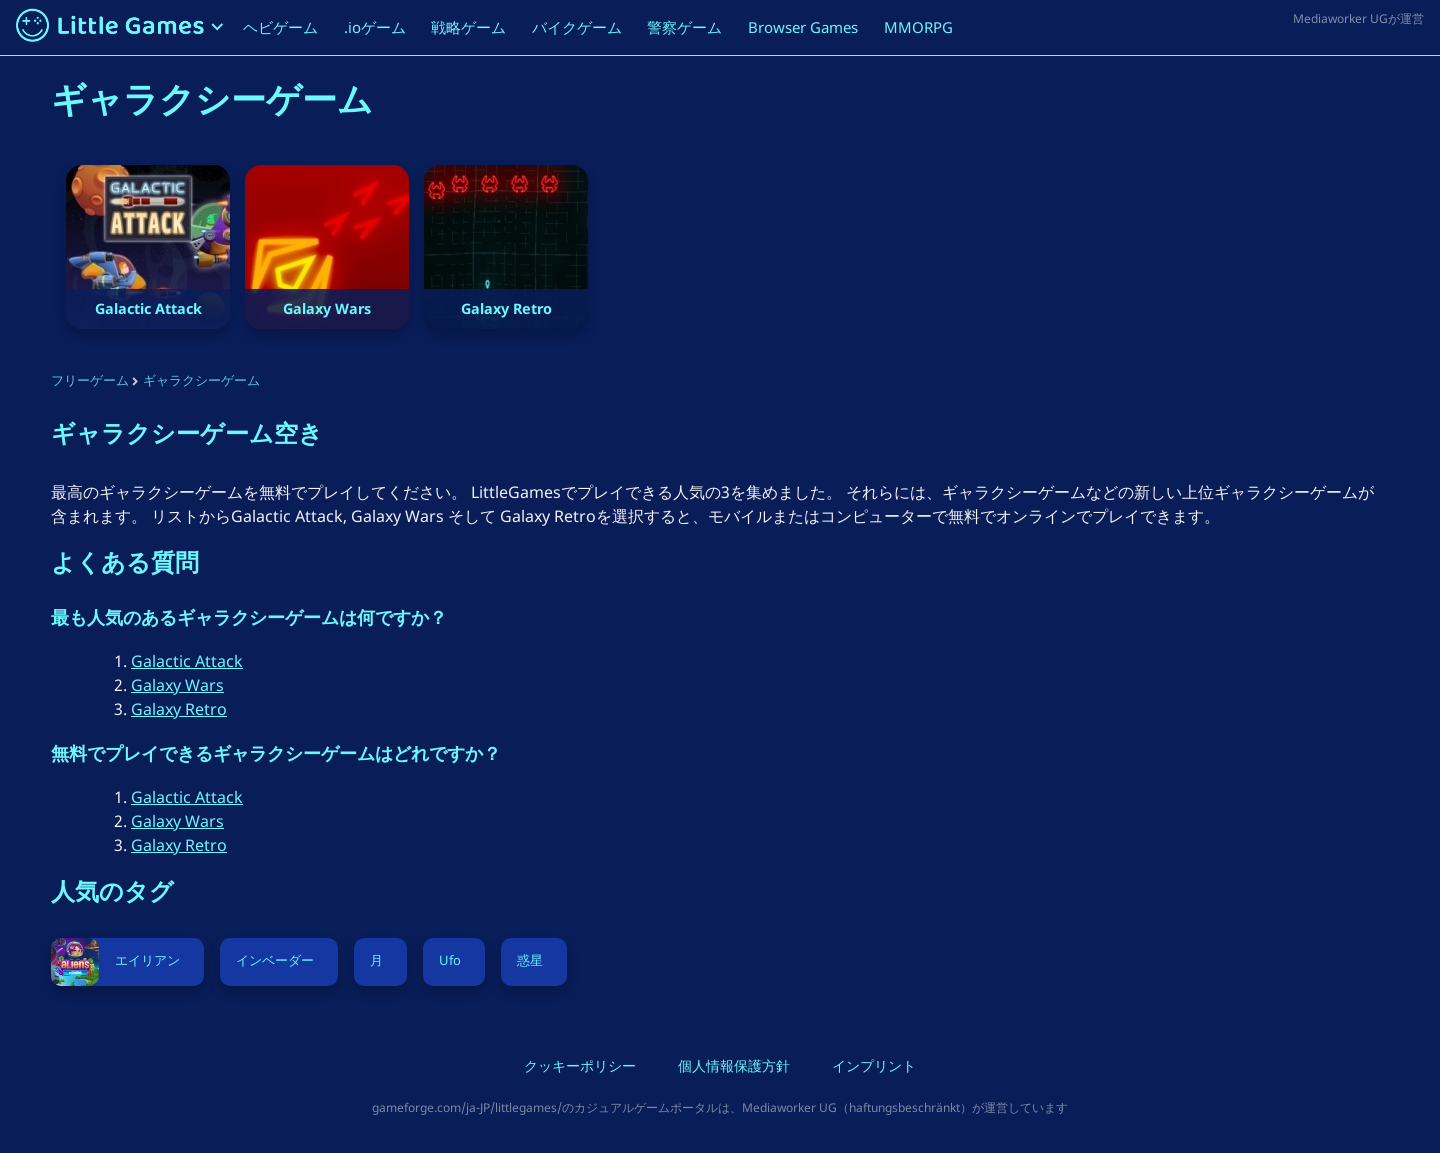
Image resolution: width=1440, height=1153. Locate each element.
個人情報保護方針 (734, 1068)
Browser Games (803, 27)
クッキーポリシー (580, 1068)
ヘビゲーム (280, 27)
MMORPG (918, 27)
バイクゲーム (577, 27)
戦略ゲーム (468, 27)
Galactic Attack (187, 661)
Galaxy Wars (177, 685)
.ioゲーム (375, 27)
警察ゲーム (684, 27)
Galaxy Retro (179, 709)
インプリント (874, 1068)
